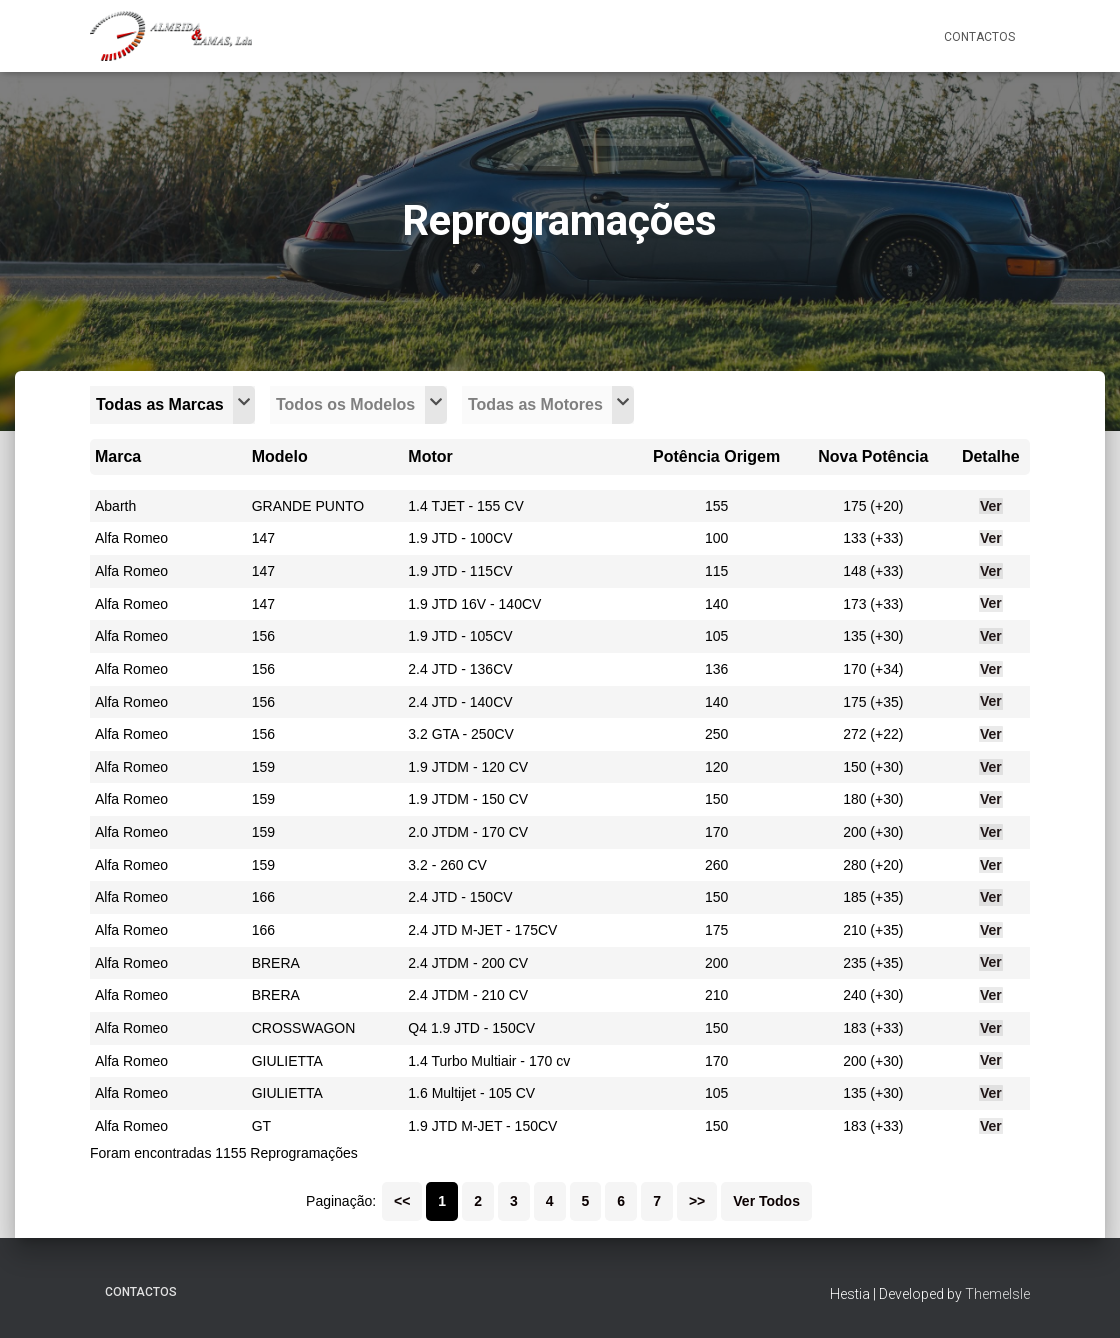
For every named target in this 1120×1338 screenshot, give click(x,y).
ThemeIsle (997, 1294)
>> (697, 1201)
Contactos (979, 37)
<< (402, 1201)
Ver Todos (766, 1201)
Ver (991, 506)
